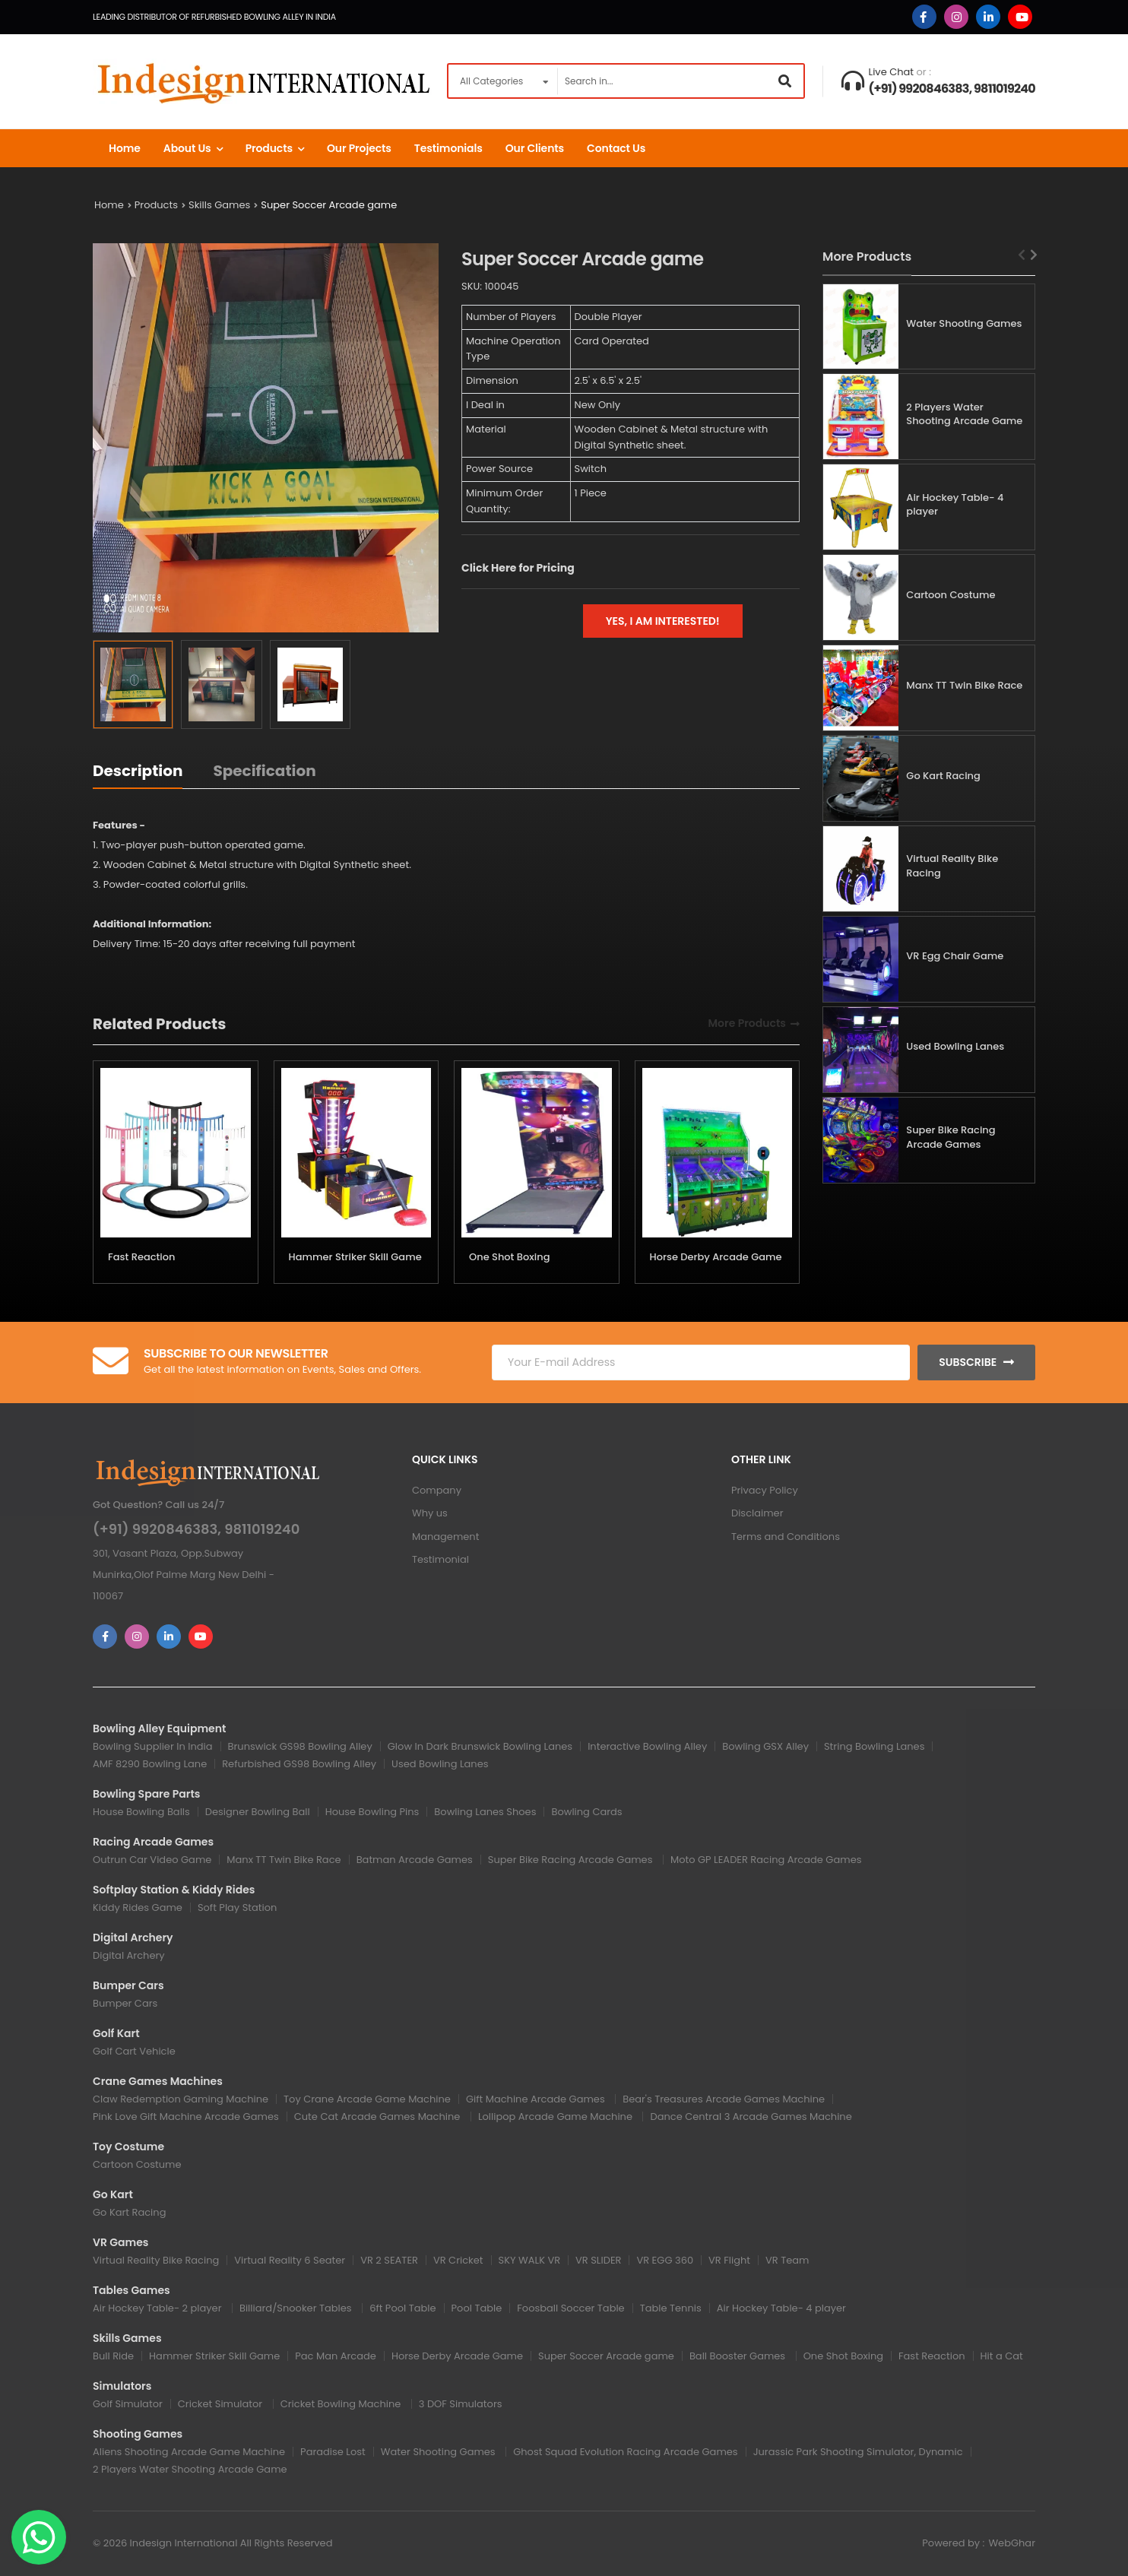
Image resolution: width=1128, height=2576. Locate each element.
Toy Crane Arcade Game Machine (367, 2099)
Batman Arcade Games (414, 1860)
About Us (187, 148)
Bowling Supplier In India (153, 1746)
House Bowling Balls (141, 1812)
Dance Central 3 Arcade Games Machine (750, 2116)
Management (445, 1536)
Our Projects (359, 148)
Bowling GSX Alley (765, 1746)
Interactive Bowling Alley (647, 1746)
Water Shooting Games (964, 323)
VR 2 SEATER (389, 2260)
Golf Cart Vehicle (134, 2051)
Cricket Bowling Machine (342, 2404)
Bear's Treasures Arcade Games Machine (724, 2099)
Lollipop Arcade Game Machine (556, 2116)
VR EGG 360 (664, 2260)
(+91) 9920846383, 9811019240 (952, 88)
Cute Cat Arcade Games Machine (378, 2116)
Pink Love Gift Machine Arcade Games (186, 2116)
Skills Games (219, 205)
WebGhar (1011, 2543)
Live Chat (891, 72)
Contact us (616, 148)
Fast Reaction (142, 1257)
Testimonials (448, 148)
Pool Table (477, 2308)
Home (125, 148)
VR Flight (729, 2260)
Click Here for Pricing (518, 567)
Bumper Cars (125, 2003)
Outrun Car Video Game (152, 1860)
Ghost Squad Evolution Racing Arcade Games (625, 2452)
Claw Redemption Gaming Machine (180, 2099)
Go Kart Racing (943, 775)
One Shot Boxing (509, 1257)
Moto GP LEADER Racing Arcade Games (766, 1860)
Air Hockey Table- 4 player (954, 504)
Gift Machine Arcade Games (536, 2099)
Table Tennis (671, 2308)
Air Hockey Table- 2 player (158, 2308)
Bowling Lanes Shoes (485, 1812)
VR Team (787, 2260)
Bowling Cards (586, 1812)
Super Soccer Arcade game (329, 205)
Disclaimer (757, 1513)
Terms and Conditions (785, 1536)
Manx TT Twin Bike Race (964, 685)
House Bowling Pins (372, 1812)
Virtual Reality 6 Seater (289, 2260)
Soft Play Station (237, 1907)
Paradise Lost (333, 2452)
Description (137, 770)
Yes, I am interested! (663, 621)
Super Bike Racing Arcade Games (950, 1137)
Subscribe (968, 1362)
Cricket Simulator (221, 2404)
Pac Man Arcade (335, 2356)
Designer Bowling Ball (257, 1812)
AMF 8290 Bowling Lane (150, 1764)
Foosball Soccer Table (570, 2308)
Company (436, 1490)
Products (269, 148)
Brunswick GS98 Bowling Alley (300, 1746)
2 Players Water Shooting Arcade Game (964, 414)
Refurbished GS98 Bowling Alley (299, 1764)
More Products (747, 1024)
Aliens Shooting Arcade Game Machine (189, 2452)
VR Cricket (458, 2260)
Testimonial (440, 1559)
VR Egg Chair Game (954, 956)
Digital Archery (129, 1955)
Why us (430, 1513)
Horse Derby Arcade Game (716, 1257)
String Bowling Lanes (874, 1746)
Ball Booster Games (738, 2356)
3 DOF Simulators (460, 2404)
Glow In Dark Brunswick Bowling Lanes (480, 1746)
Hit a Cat (1002, 2356)
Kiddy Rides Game (137, 1907)
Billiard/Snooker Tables (296, 2308)
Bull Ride (113, 2356)
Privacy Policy (764, 1490)
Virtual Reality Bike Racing (952, 865)
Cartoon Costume (950, 595)
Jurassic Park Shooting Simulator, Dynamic (858, 2452)
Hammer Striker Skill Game (355, 1257)
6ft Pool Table (402, 2308)
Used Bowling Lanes (955, 1046)
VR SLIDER (598, 2260)
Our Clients (534, 148)
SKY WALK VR (530, 2260)
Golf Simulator (128, 2404)
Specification (264, 770)
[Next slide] (1034, 255)
